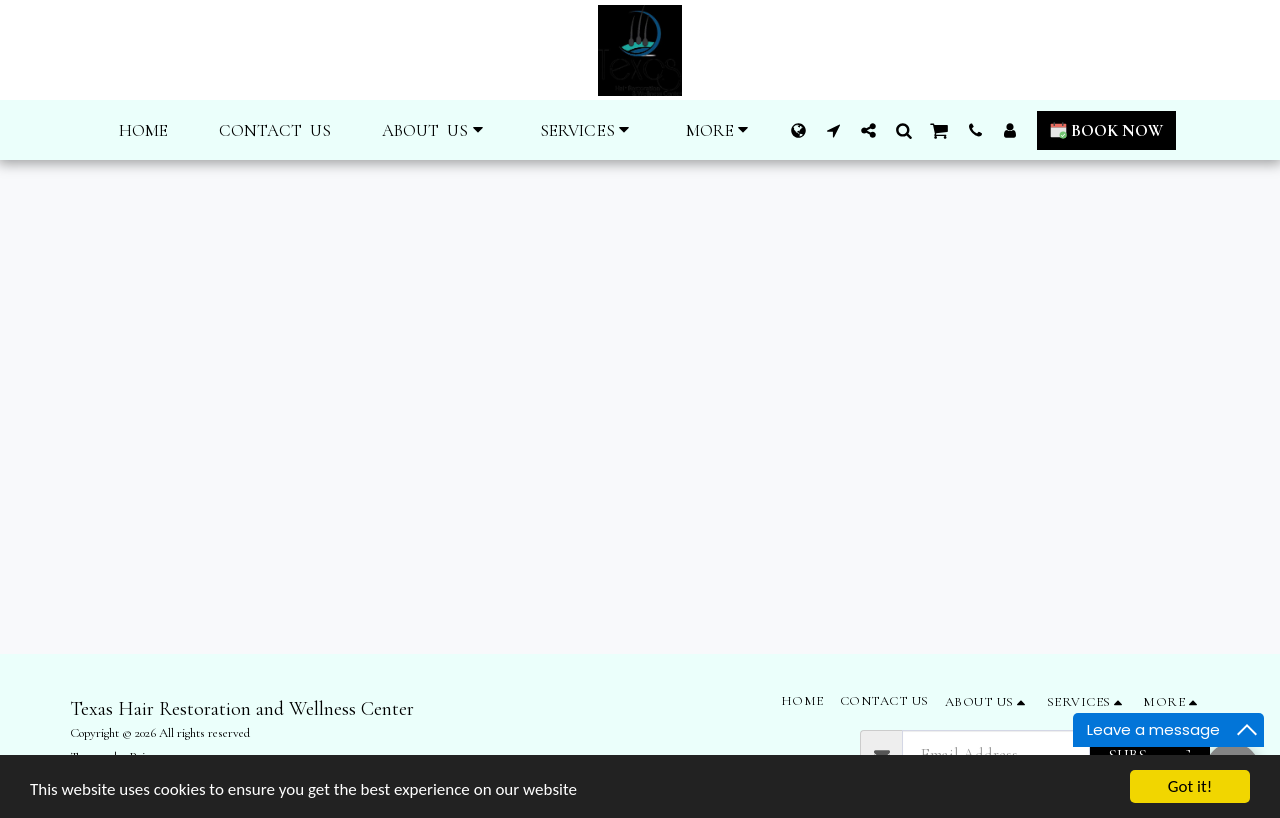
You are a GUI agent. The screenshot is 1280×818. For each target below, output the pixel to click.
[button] (436, 130)
